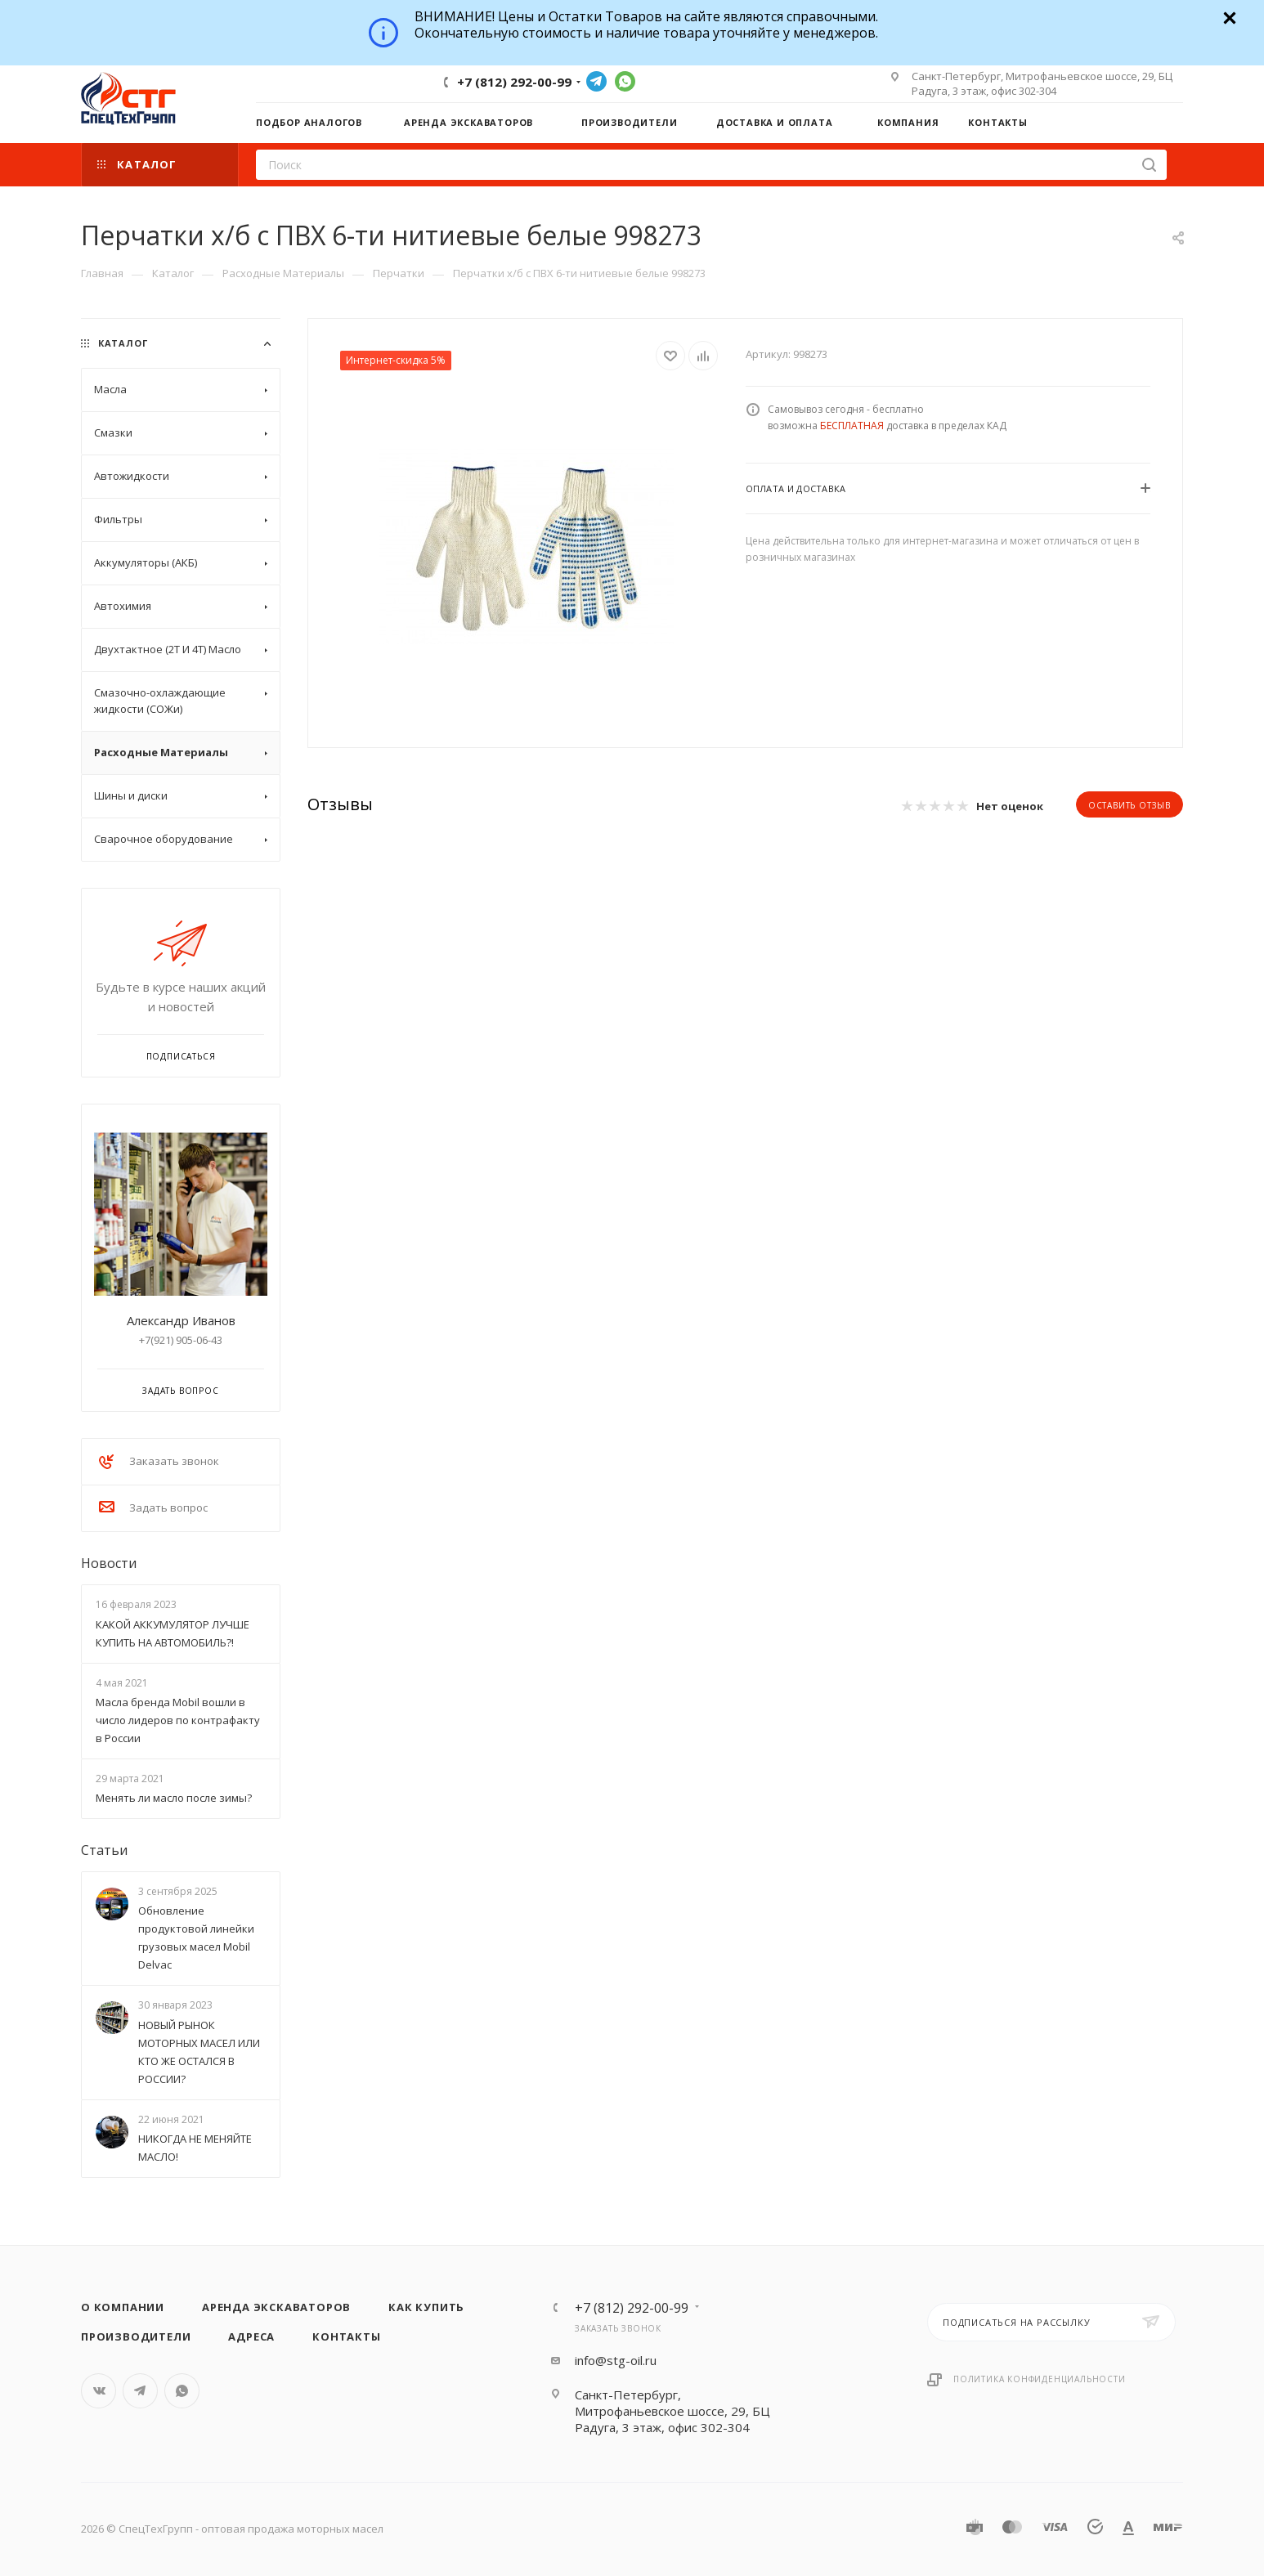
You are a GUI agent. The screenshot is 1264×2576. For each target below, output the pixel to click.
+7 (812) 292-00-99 (514, 82)
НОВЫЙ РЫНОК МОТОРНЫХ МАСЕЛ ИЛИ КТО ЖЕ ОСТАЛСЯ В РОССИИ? (199, 2052)
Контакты (346, 2336)
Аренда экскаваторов (276, 2307)
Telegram (596, 81)
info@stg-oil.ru (616, 2360)
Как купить (426, 2307)
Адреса (251, 2336)
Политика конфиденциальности (1039, 2379)
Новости (109, 1563)
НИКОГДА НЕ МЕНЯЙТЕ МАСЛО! (195, 2147)
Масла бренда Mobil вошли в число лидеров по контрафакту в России (178, 1720)
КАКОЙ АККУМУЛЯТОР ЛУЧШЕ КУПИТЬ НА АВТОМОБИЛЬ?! (172, 1633)
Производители (135, 2336)
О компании (122, 2307)
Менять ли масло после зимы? (174, 1797)
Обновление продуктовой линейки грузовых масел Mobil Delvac (196, 1937)
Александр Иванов (181, 1320)
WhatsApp (625, 81)
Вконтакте (98, 2390)
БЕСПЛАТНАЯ (852, 425)
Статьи (104, 1850)
